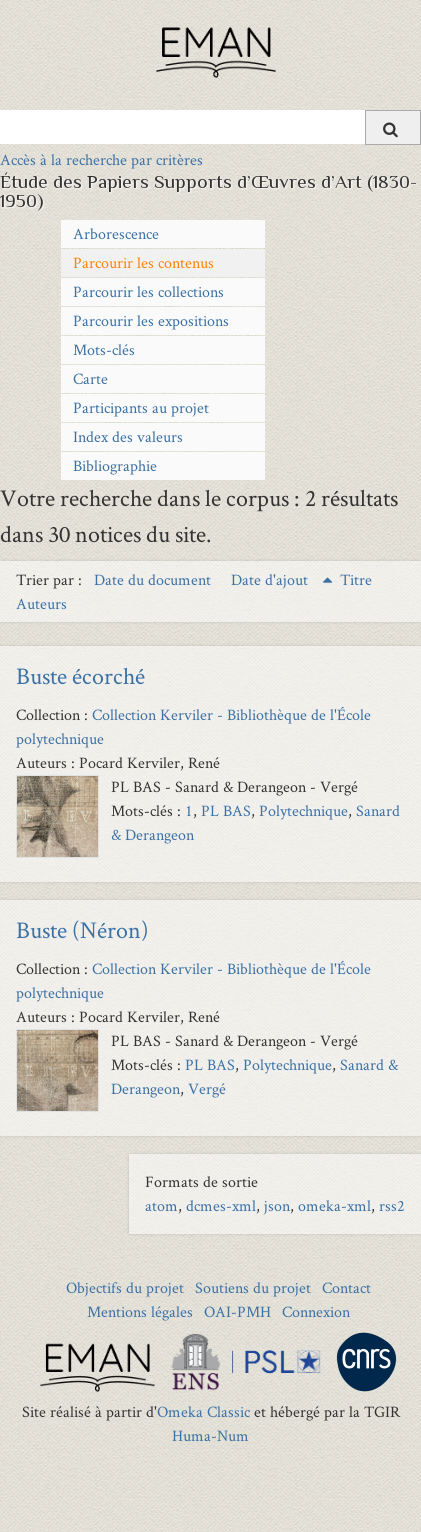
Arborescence (116, 233)
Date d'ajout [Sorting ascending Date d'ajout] (271, 579)
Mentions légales (140, 1311)
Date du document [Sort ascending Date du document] (154, 579)
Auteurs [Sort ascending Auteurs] (41, 603)
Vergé (207, 1088)
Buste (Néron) (82, 929)
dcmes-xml (221, 1205)
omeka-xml (334, 1205)
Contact (346, 1287)
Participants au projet (141, 407)
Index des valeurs (128, 436)
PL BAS (226, 810)
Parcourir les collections (148, 291)
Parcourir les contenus (143, 262)
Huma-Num (210, 1435)
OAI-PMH (237, 1311)
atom (161, 1205)
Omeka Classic (203, 1411)
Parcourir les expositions (151, 320)
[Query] (210, 127)
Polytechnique (303, 810)
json (277, 1205)
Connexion (316, 1311)
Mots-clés (104, 349)
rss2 (392, 1205)
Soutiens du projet (253, 1287)
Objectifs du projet (125, 1287)
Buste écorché (80, 675)
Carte (90, 378)
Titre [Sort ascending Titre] (356, 579)
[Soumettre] (393, 127)
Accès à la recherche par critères (101, 159)
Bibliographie (115, 465)
